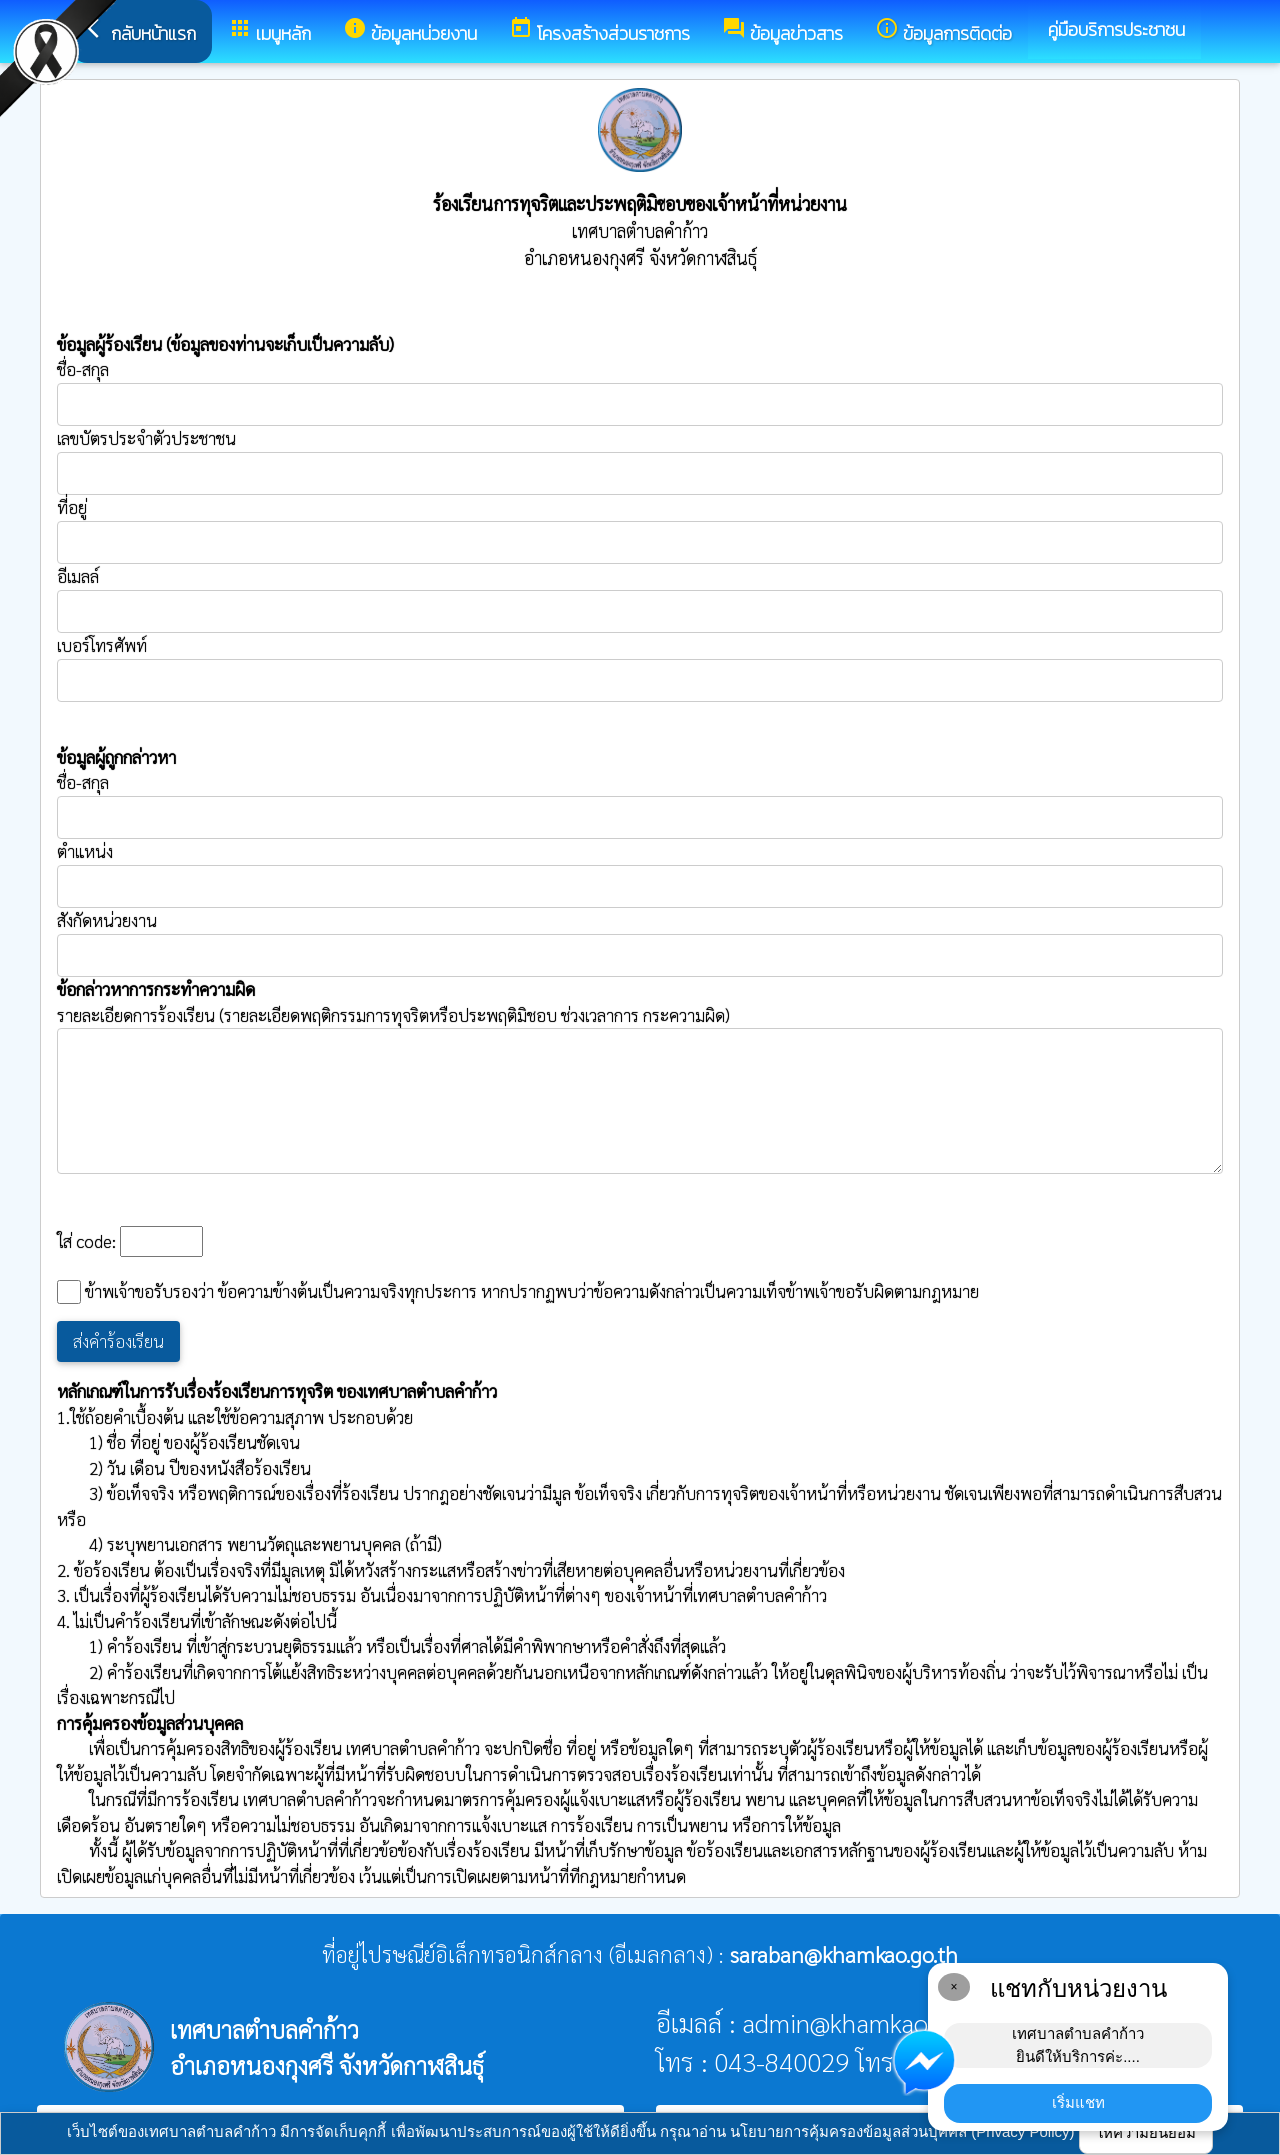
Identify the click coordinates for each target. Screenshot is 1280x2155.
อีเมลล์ (78, 576)
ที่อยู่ (72, 507)
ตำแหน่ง (85, 851)
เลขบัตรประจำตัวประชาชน (640, 461)
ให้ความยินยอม (1146, 2132)
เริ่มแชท (1078, 2102)
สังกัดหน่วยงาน (107, 920)
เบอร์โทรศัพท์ (102, 645)
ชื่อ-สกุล (640, 392)
